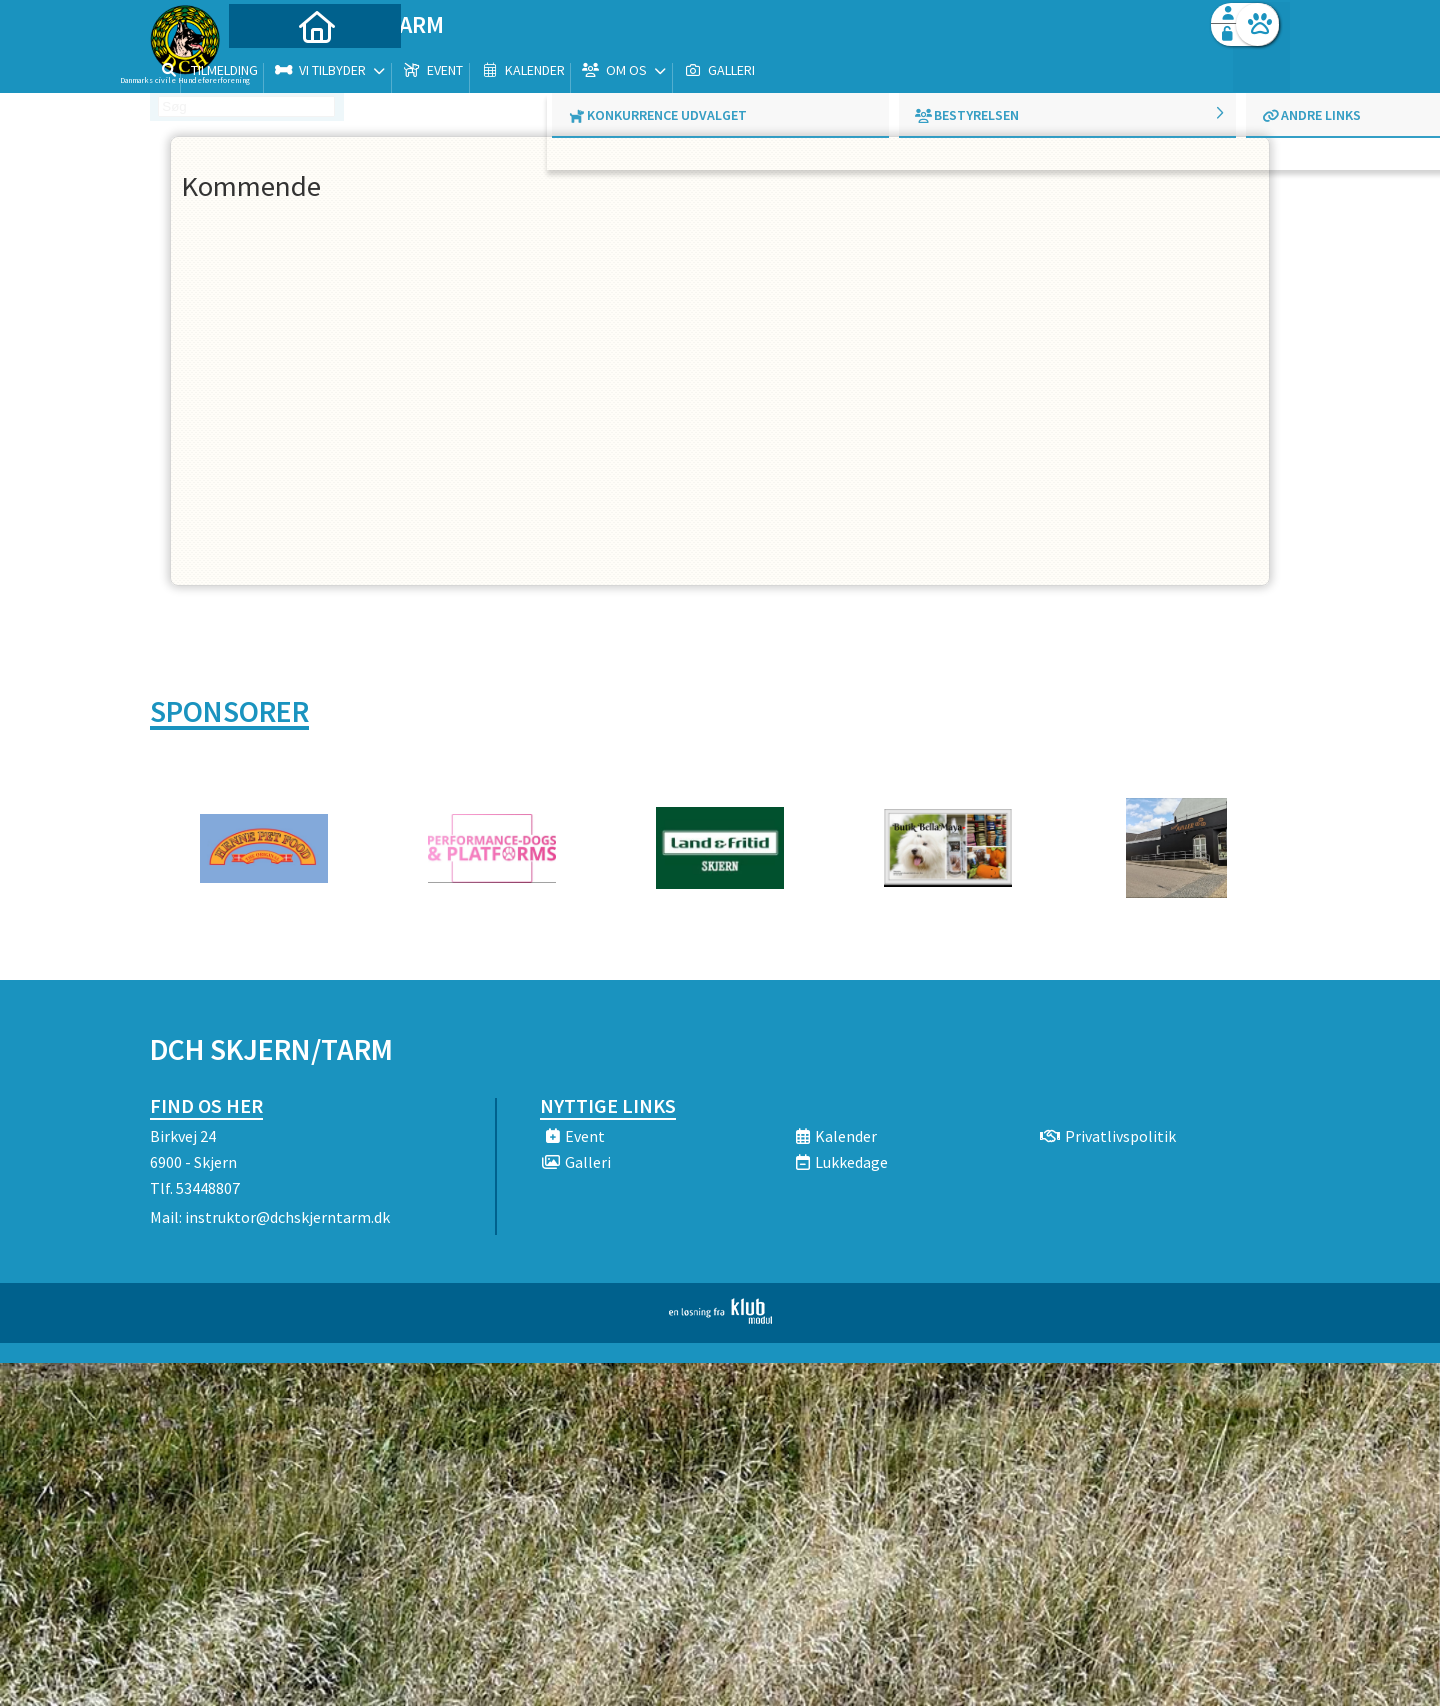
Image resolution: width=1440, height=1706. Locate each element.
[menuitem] (275, 67)
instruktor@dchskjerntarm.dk (287, 1217)
